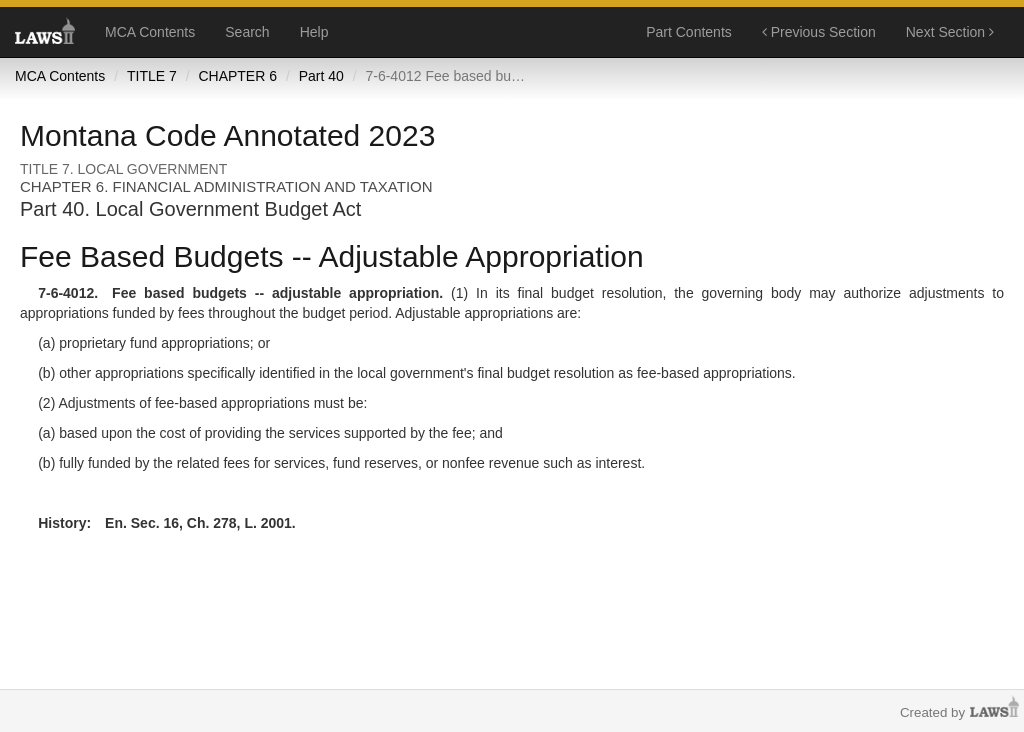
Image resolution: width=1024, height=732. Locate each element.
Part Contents (689, 32)
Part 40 (321, 76)
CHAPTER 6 (237, 76)
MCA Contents (150, 32)
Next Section (950, 32)
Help (314, 32)
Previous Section (819, 32)
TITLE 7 (152, 76)
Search (247, 32)
